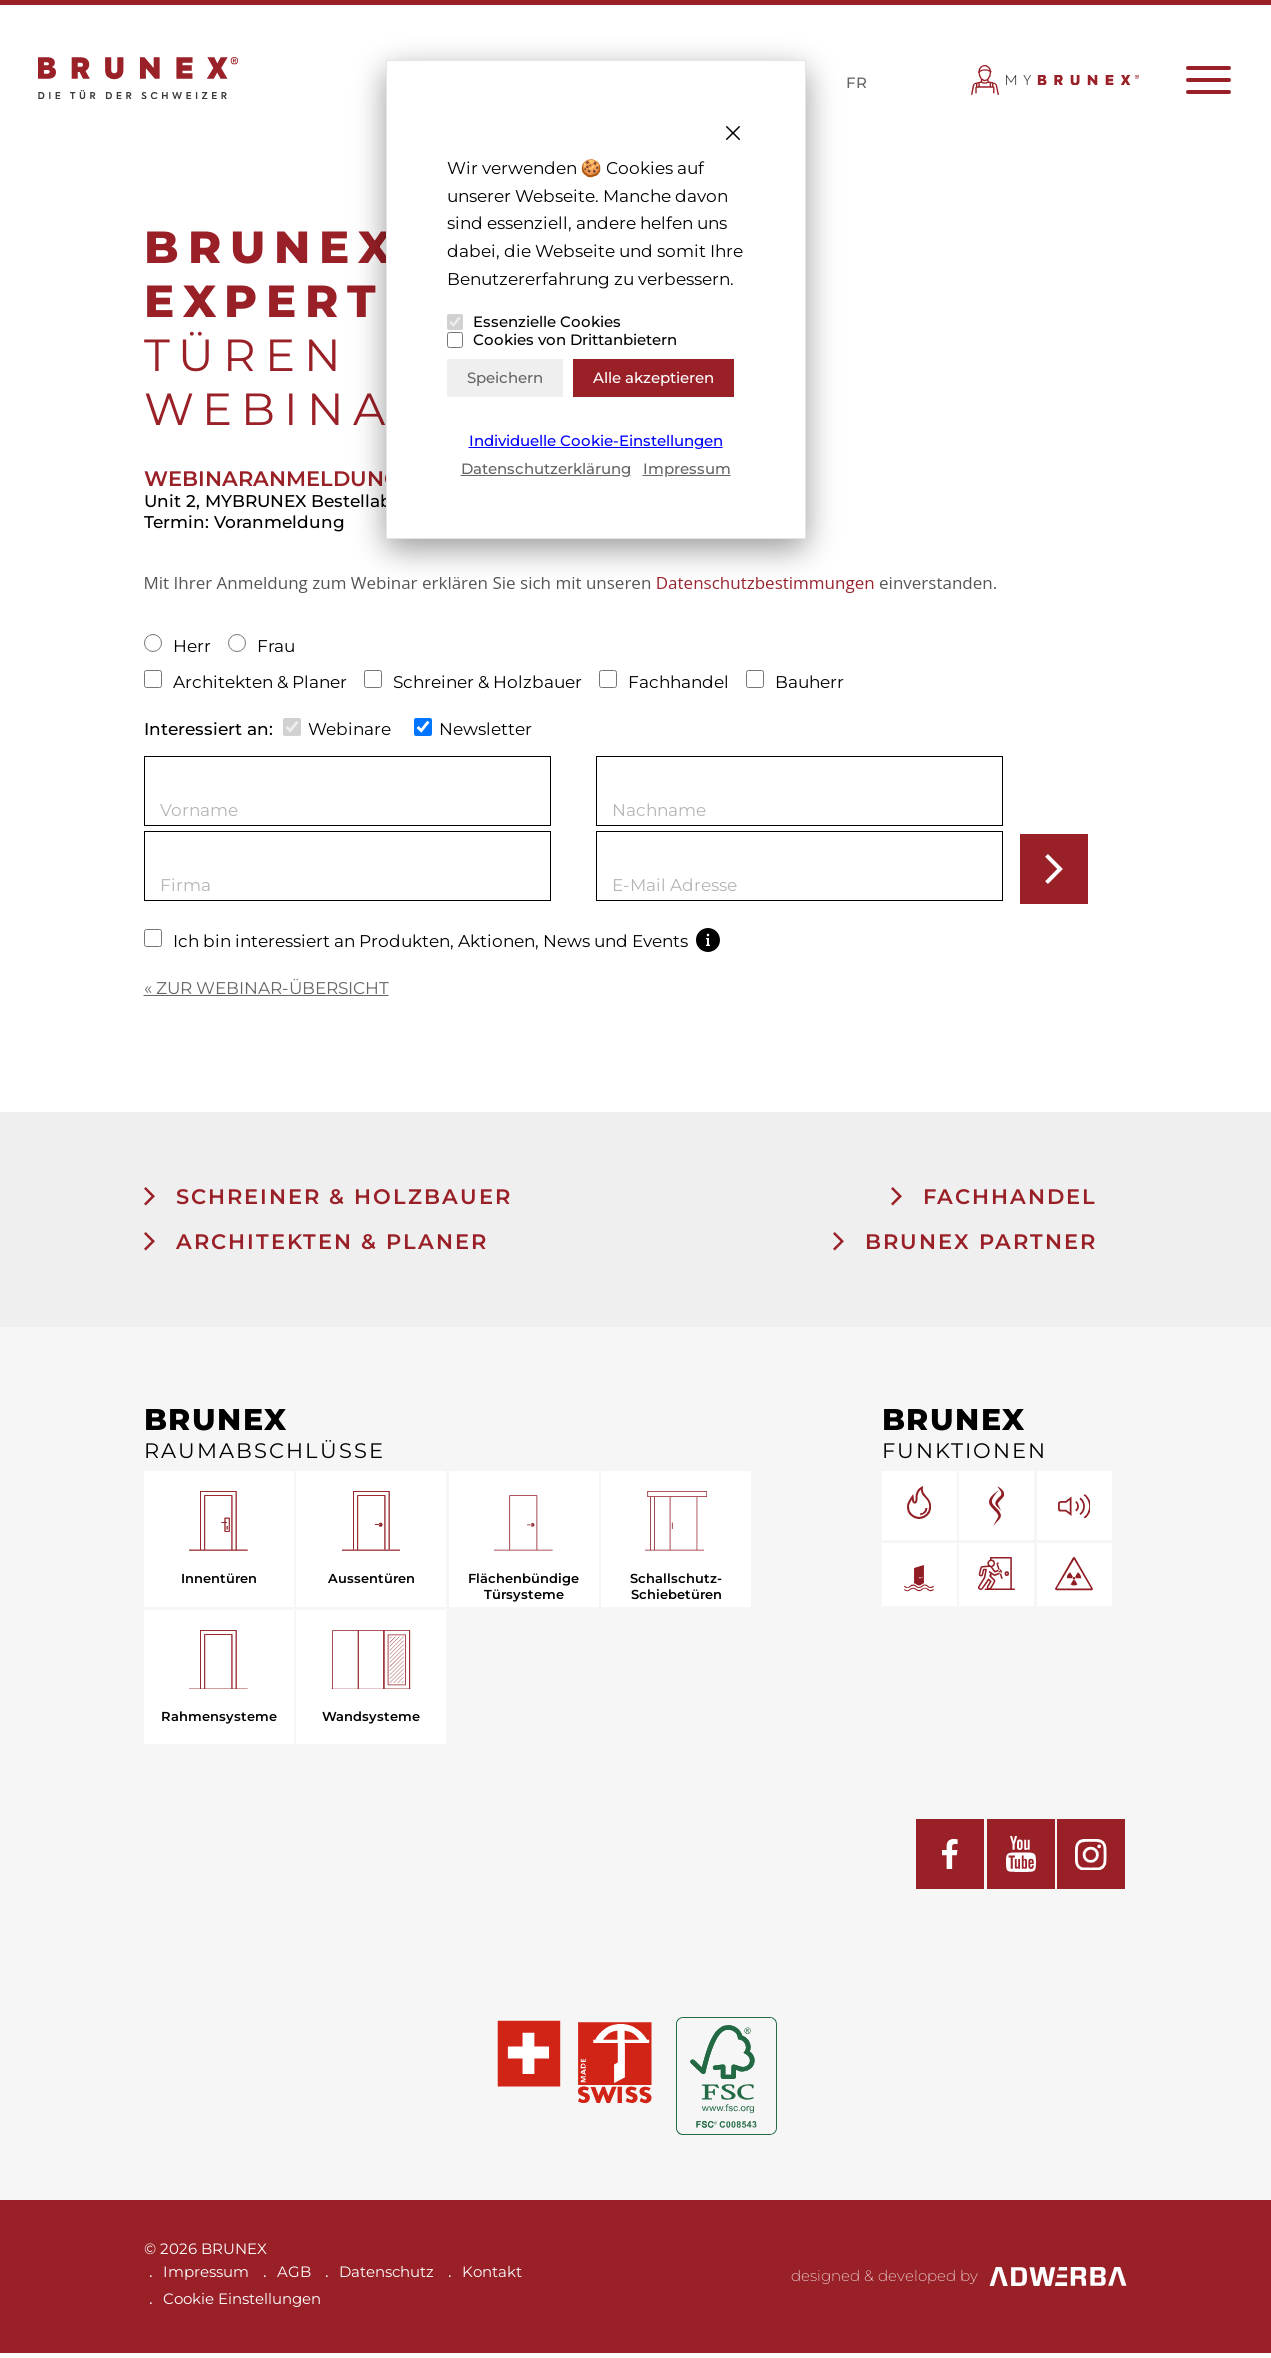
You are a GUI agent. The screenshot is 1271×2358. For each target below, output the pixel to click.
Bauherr (795, 686)
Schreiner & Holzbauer (475, 686)
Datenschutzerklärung (546, 468)
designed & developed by (959, 2281)
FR (856, 84)
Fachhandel (666, 686)
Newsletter (473, 732)
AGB (294, 2276)
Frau (262, 651)
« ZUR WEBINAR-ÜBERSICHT (266, 992)
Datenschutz (386, 2276)
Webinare (337, 732)
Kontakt (492, 2276)
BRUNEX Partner (965, 1246)
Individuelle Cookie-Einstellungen (596, 441)
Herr (180, 651)
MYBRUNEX (1056, 88)
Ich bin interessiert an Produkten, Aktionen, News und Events (432, 945)
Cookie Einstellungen (242, 2303)
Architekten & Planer (248, 686)
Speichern (505, 377)
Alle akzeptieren (653, 377)
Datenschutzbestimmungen (765, 587)
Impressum (687, 468)
